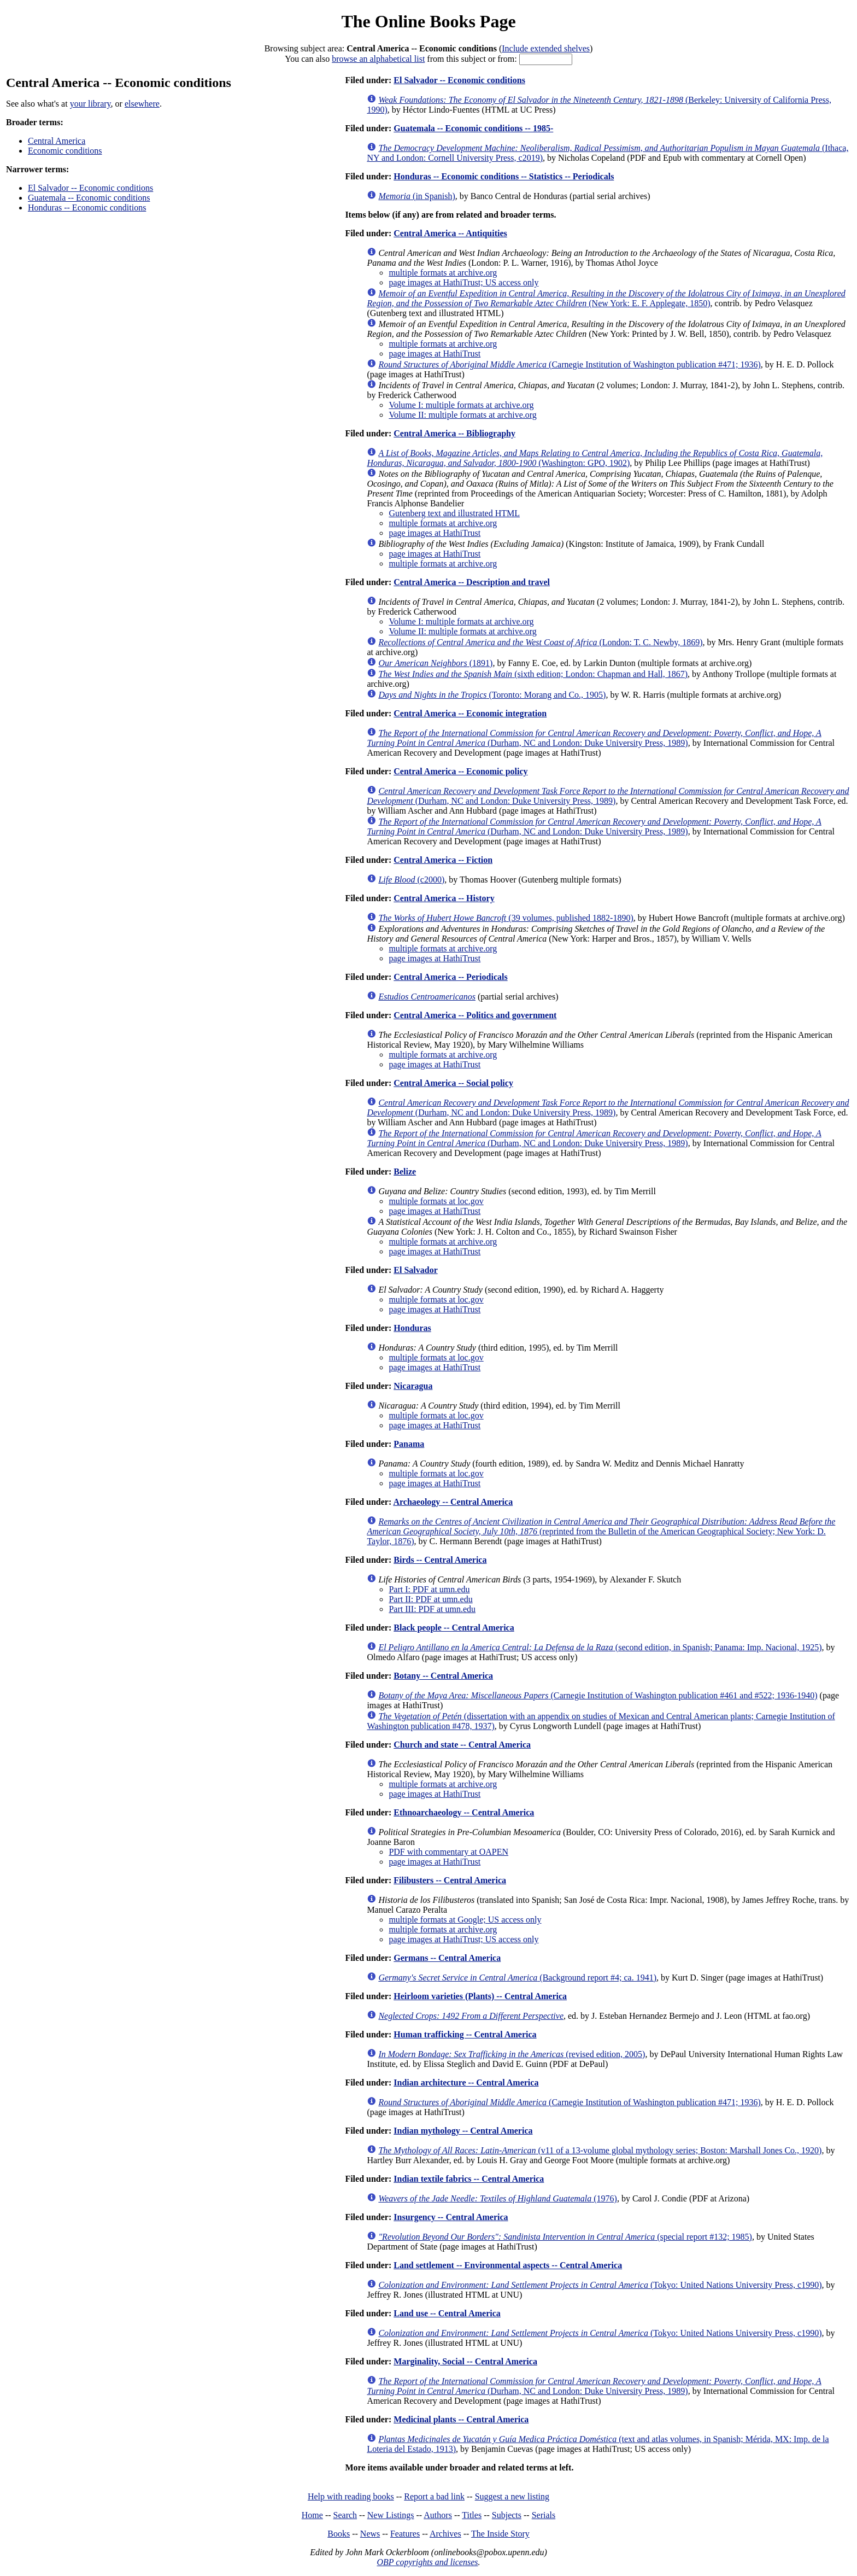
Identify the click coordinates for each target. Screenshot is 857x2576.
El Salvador (415, 1270)
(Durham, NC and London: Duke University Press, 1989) (594, 737)
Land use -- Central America (447, 2313)
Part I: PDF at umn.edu (429, 1589)
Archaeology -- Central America (453, 1501)
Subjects (506, 2515)
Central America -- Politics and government (475, 1015)
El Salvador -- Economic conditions (90, 187)
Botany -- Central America (443, 1675)
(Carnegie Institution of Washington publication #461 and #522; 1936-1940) (597, 1695)
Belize (405, 1171)
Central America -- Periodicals (450, 977)
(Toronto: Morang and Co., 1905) (492, 694)
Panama (409, 1443)
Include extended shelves (546, 48)
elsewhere (142, 103)
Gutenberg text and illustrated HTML (454, 513)
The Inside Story (500, 2533)
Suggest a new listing (512, 2496)
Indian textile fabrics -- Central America (469, 2178)
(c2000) (411, 879)
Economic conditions (65, 150)
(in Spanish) (416, 196)
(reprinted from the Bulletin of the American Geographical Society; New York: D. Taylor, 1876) (601, 1531)
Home (312, 2515)
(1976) (497, 2198)
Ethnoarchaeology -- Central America (464, 1812)
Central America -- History (444, 898)
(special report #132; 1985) (565, 2236)
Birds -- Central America (440, 1559)
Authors (438, 2515)
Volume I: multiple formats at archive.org (461, 405)
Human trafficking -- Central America (465, 2034)
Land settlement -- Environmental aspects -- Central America (508, 2265)
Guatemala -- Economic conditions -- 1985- (473, 128)
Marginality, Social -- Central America (465, 2361)
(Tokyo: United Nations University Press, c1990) (599, 2284)
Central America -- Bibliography (454, 433)
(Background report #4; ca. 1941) (517, 1977)
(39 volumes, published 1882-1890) (505, 917)
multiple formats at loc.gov (436, 1201)
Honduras (412, 1328)
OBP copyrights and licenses (427, 2562)
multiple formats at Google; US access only (465, 1919)
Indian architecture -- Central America (466, 2082)
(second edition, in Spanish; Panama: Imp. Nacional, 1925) (599, 1647)
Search (345, 2515)
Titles (472, 2515)
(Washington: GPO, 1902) (595, 458)
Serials (544, 2515)
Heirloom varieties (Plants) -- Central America (480, 1996)
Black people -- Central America (454, 1627)
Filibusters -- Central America (450, 1880)
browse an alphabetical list (378, 58)
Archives (445, 2533)
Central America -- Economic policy (460, 771)
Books (338, 2533)
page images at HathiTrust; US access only (463, 282)
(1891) (435, 663)
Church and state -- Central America (462, 1744)
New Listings (390, 2515)
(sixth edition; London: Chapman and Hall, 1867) (533, 674)
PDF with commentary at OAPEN (448, 1851)
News (370, 2533)
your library (90, 103)
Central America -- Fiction (443, 859)
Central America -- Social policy (453, 1083)
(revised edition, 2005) (511, 2054)
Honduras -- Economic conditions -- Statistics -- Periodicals (504, 176)
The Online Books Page (428, 21)
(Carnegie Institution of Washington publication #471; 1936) (569, 364)
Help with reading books (351, 2496)
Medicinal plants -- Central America (461, 2419)
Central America (56, 140)
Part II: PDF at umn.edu (430, 1599)
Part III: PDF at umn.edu (432, 1609)
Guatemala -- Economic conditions (89, 197)
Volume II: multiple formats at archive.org (462, 414)
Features (405, 2533)
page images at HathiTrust (434, 353)
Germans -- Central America (447, 1957)
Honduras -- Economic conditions (87, 207)
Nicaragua (413, 1386)
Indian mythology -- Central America (463, 2130)
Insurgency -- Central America (451, 2217)
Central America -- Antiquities (450, 233)
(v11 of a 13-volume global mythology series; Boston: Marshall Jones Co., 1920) (599, 2150)
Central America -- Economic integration (470, 713)
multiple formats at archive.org (443, 272)
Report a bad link (434, 2496)
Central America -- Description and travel (472, 582)
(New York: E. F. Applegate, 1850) (606, 298)
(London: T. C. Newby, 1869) (540, 642)
